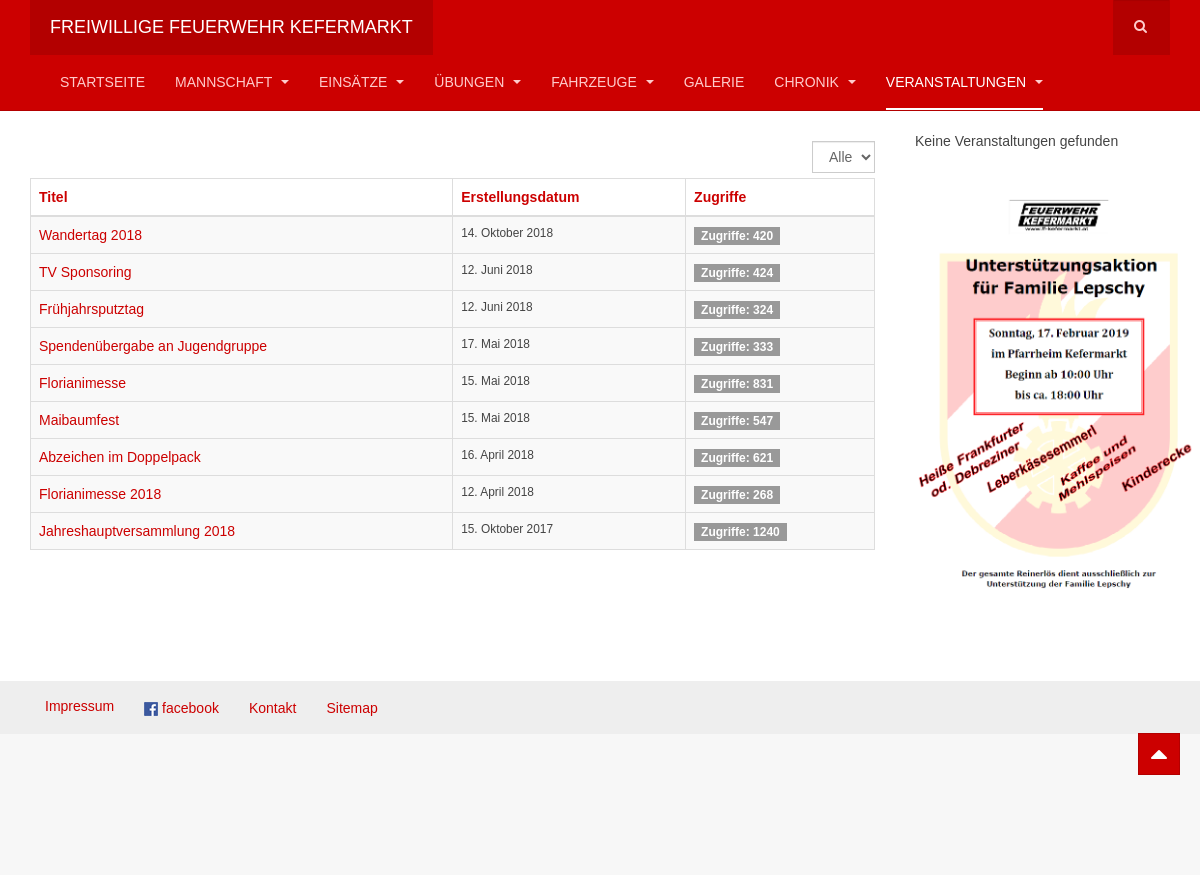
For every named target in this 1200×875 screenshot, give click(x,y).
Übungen (477, 82)
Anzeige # (812, 141)
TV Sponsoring (85, 272)
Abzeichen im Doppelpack (120, 457)
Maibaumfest (79, 420)
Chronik (814, 82)
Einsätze (361, 82)
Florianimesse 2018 (100, 494)
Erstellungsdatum (520, 197)
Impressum (79, 706)
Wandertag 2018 (90, 235)
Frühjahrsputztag (91, 309)
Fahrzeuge (602, 82)
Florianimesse (82, 383)
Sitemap (351, 708)
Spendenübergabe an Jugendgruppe (153, 346)
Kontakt (272, 708)
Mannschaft (232, 82)
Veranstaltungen (964, 82)
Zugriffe (720, 197)
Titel (53, 197)
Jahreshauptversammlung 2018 (137, 531)
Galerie (714, 82)
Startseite (102, 82)
